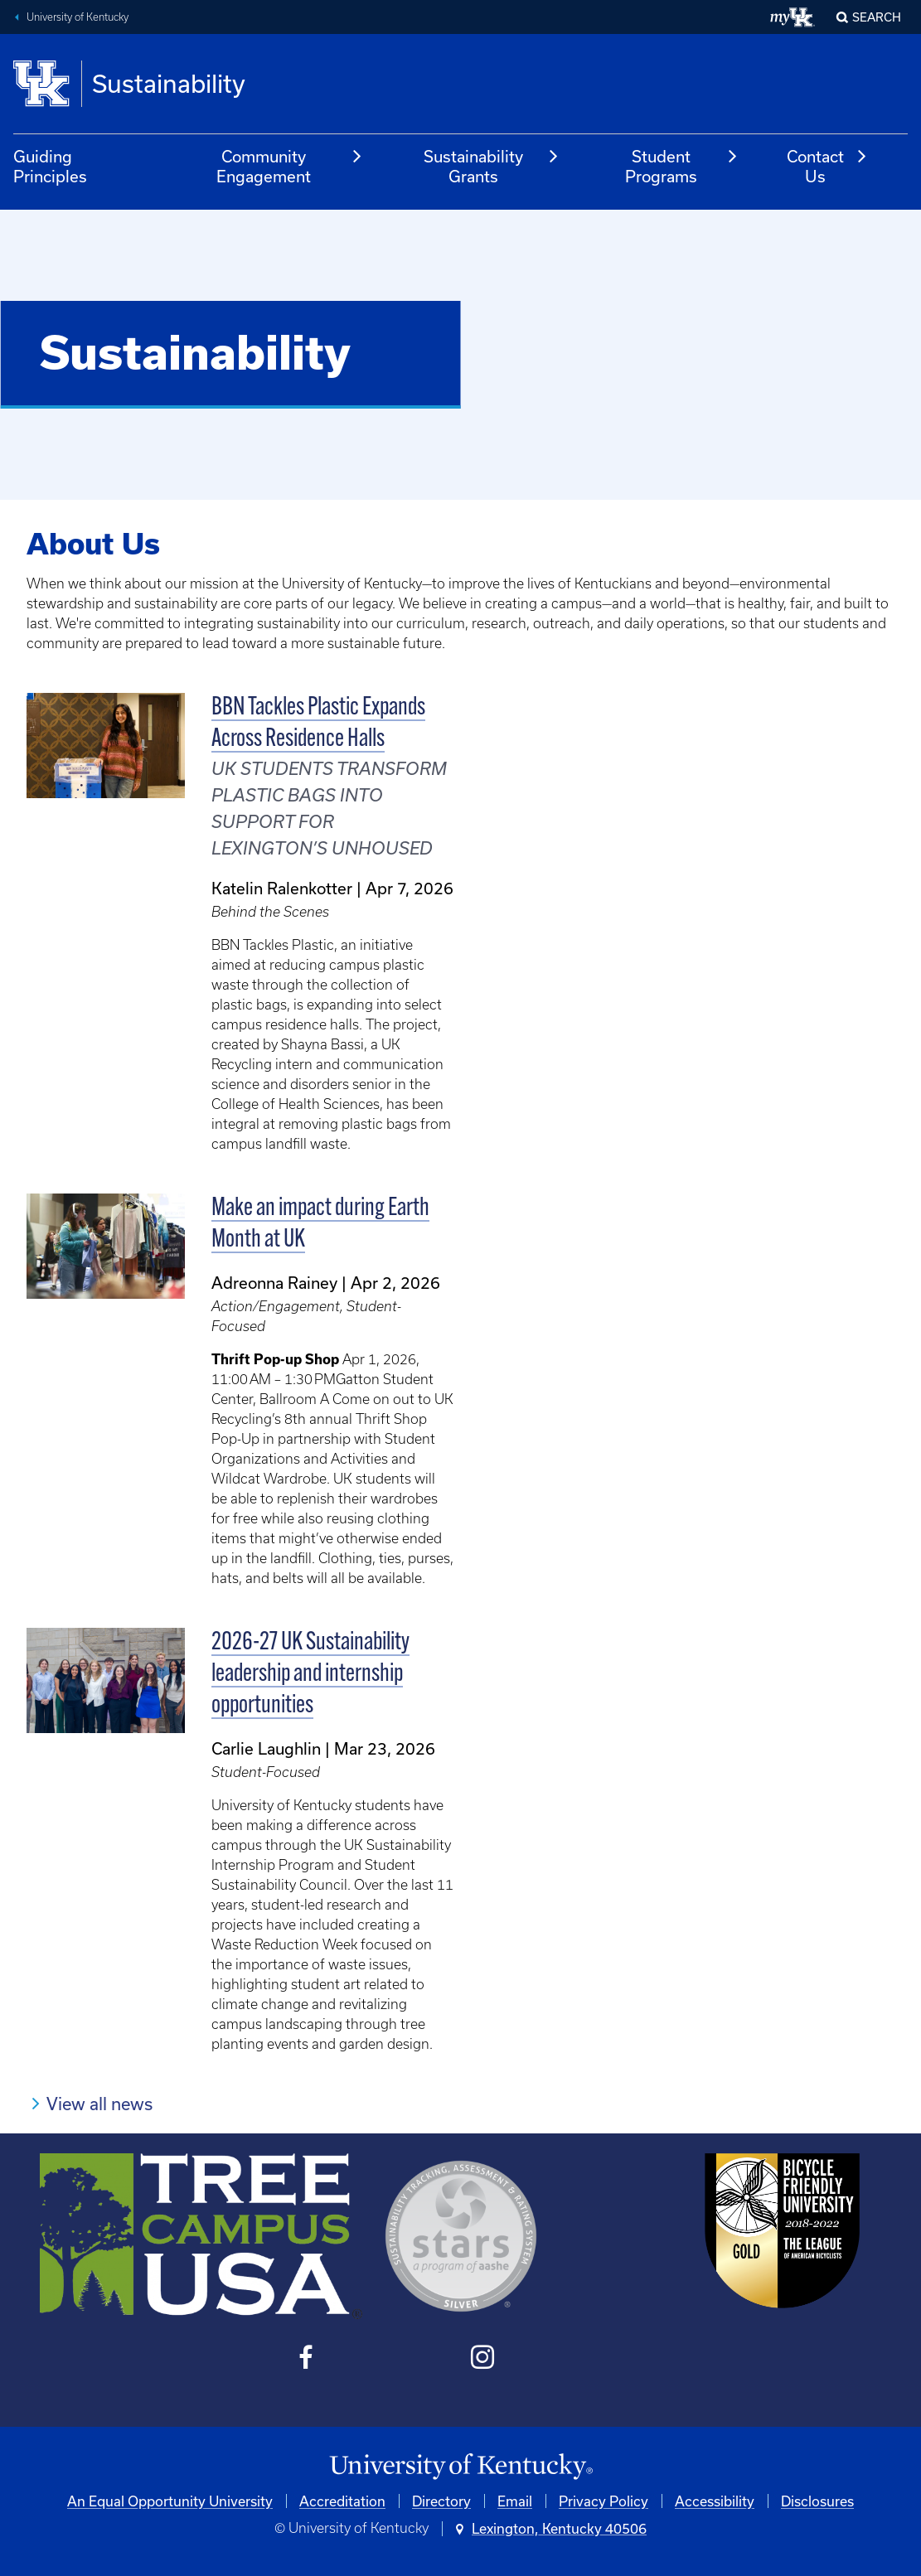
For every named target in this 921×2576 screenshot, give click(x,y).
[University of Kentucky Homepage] (460, 2467)
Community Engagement (290, 166)
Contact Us (827, 166)
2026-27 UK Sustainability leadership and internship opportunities (310, 1674)
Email (514, 2501)
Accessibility (714, 2501)
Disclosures (817, 2501)
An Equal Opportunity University (170, 2501)
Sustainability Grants (492, 166)
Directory (441, 2501)
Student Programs (682, 166)
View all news (99, 2104)
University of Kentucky (77, 17)
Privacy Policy (603, 2501)
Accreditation (342, 2501)
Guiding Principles (50, 166)
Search (876, 17)
